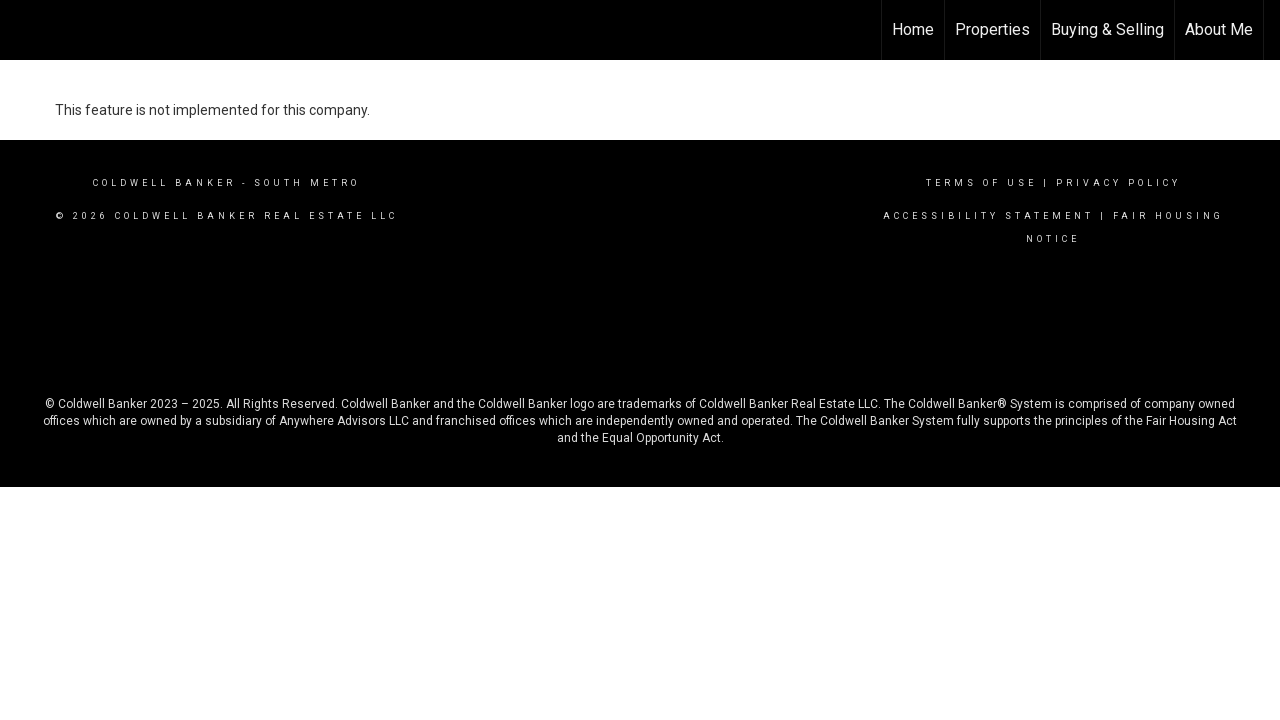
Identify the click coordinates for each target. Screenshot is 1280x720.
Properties (992, 29)
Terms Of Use (981, 183)
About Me (1219, 29)
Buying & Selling (1107, 29)
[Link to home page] (25, 30)
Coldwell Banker (164, 183)
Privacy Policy (1118, 183)
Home (913, 29)
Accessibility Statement (988, 216)
